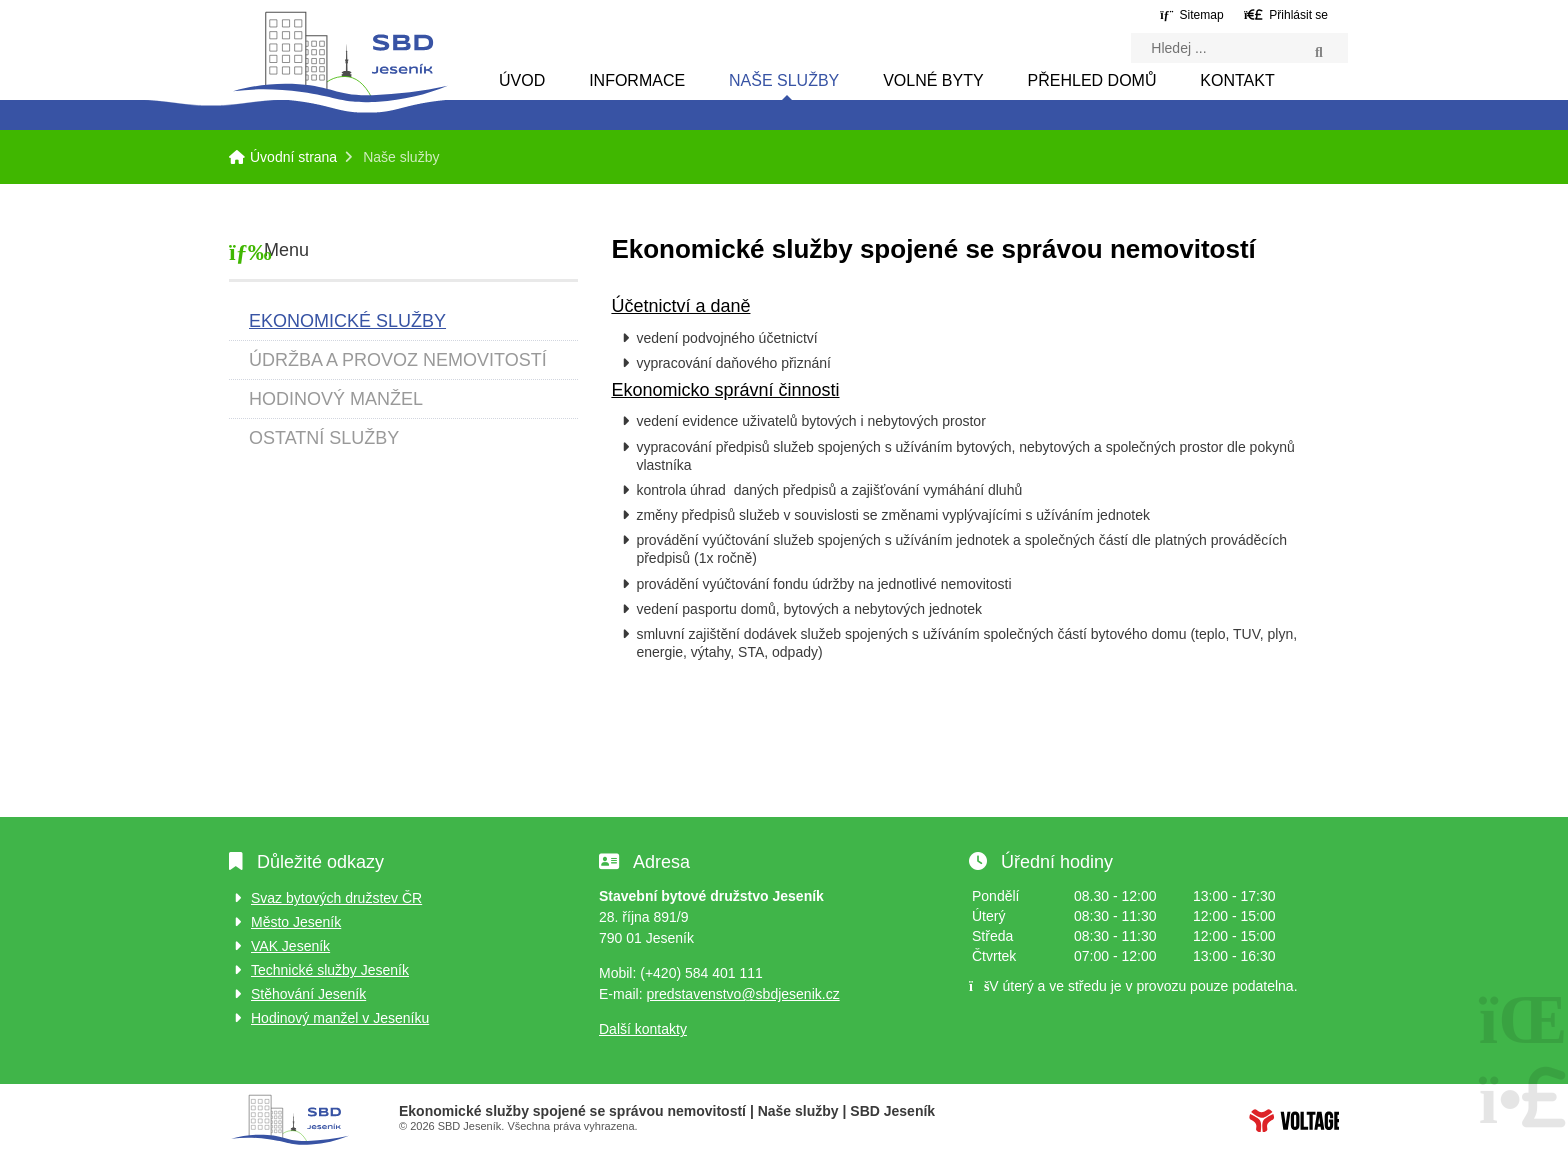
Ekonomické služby (347, 321)
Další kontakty (643, 1029)
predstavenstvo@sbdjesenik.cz (742, 994)
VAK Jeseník (290, 946)
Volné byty (933, 80)
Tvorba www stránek (1294, 1120)
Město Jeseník (296, 922)
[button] (1286, 14)
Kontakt (1237, 80)
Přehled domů (1092, 80)
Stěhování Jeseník (308, 994)
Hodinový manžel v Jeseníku (340, 1018)
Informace (637, 80)
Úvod (522, 80)
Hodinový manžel (336, 399)
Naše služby (784, 80)
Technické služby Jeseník (330, 970)
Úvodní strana (339, 56)
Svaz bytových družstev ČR (336, 898)
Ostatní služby (324, 438)
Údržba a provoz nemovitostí (398, 360)
